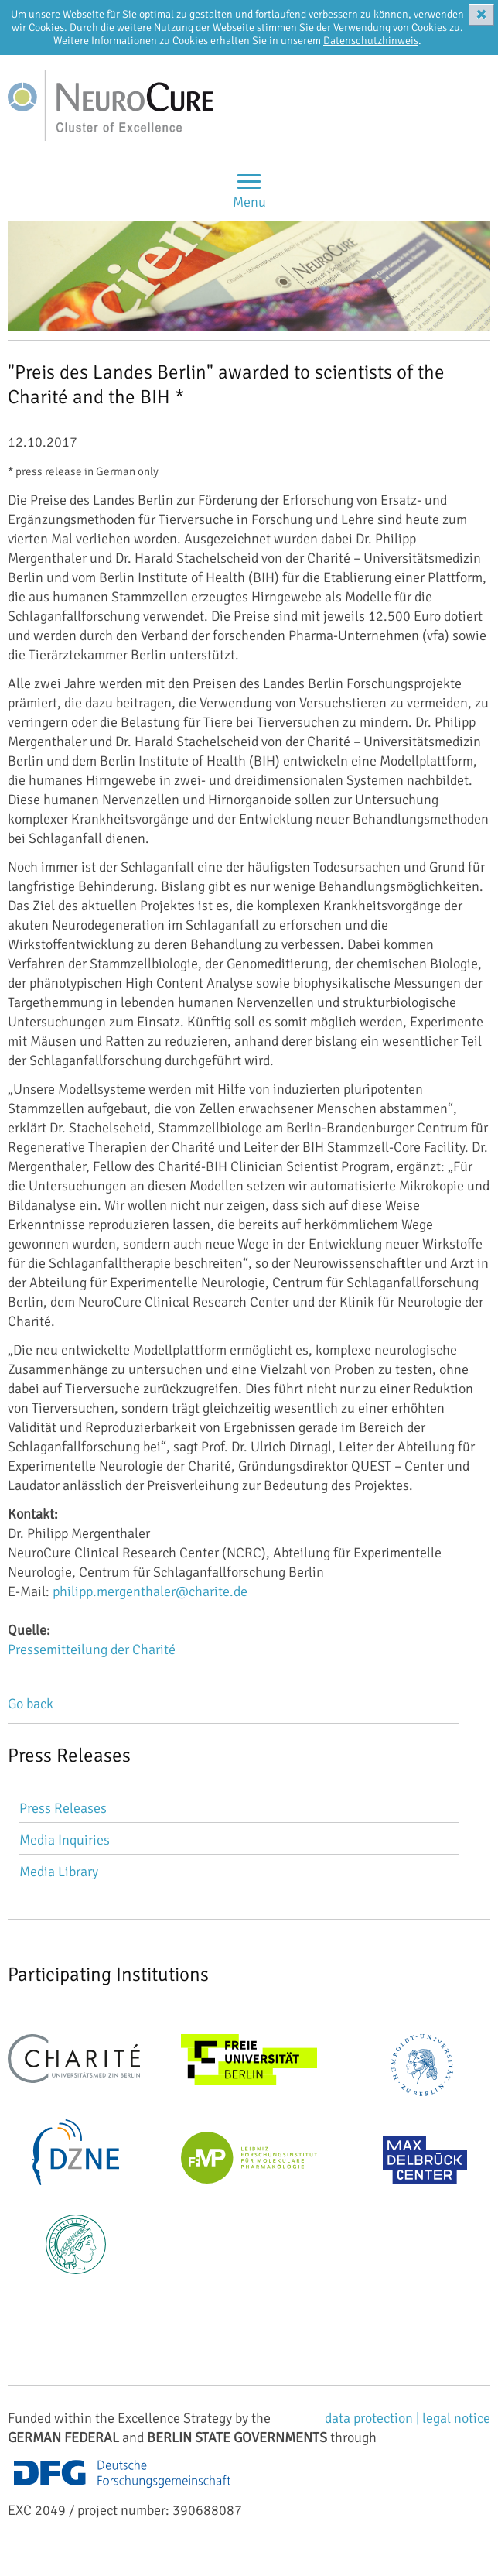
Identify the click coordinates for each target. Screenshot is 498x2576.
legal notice (456, 2418)
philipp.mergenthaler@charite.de (150, 1591)
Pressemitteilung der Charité (92, 1649)
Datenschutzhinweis (370, 40)
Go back (30, 1703)
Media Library (58, 1871)
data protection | (373, 2418)
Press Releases (63, 1808)
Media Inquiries (64, 1839)
